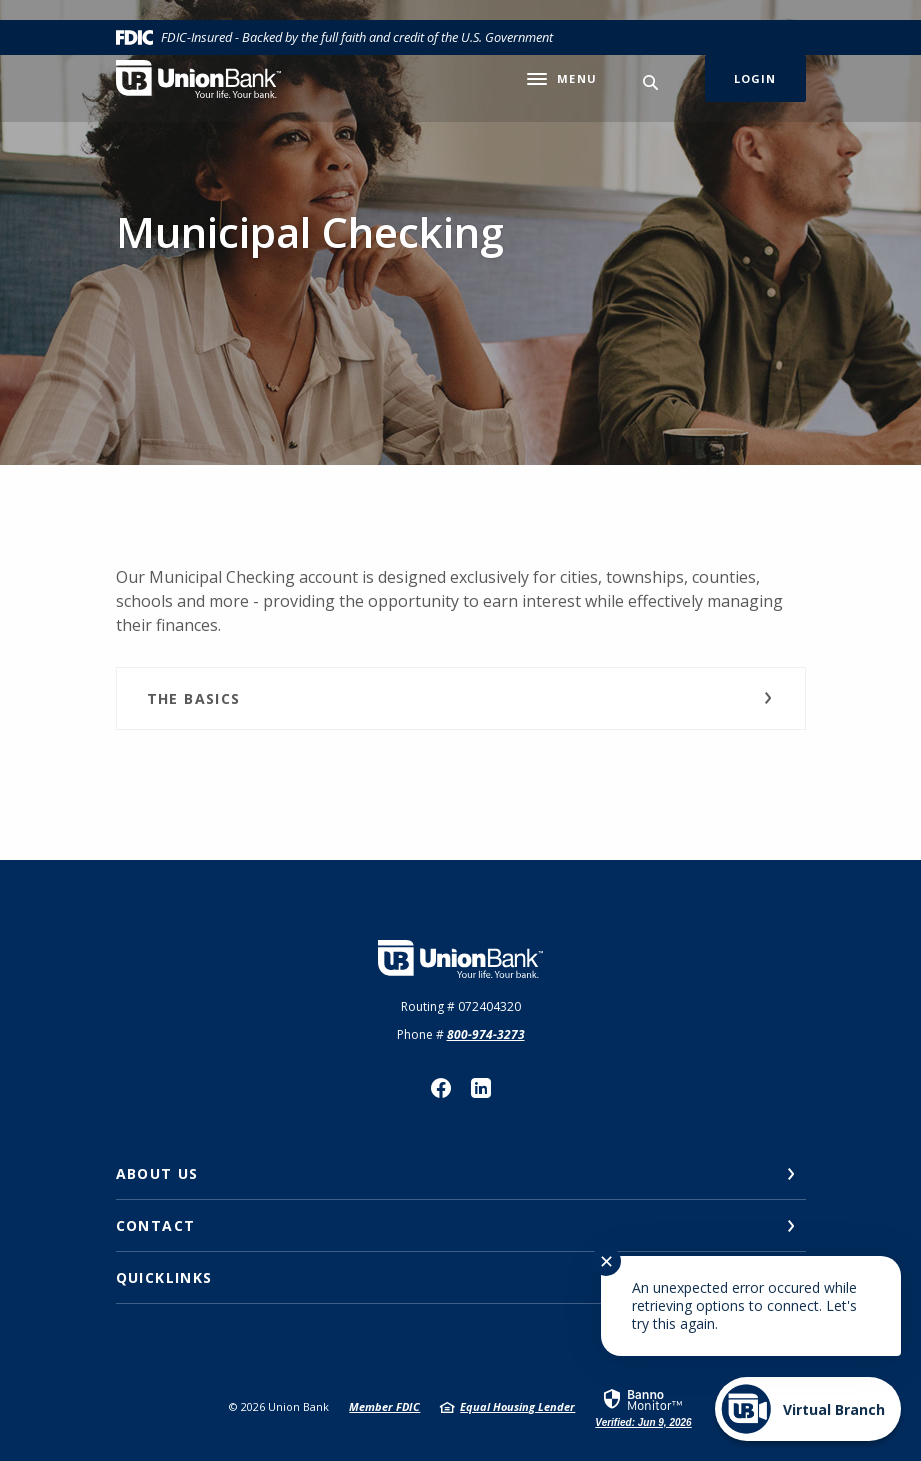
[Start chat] (808, 1409)
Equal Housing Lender (517, 1406)
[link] (643, 1407)
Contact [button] (156, 1225)
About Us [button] (157, 1173)
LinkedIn (481, 1088)
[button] (461, 698)
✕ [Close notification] (606, 1261)
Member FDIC (384, 1406)
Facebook (441, 1088)
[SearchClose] (651, 82)
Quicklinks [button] (164, 1277)
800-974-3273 (486, 1034)
